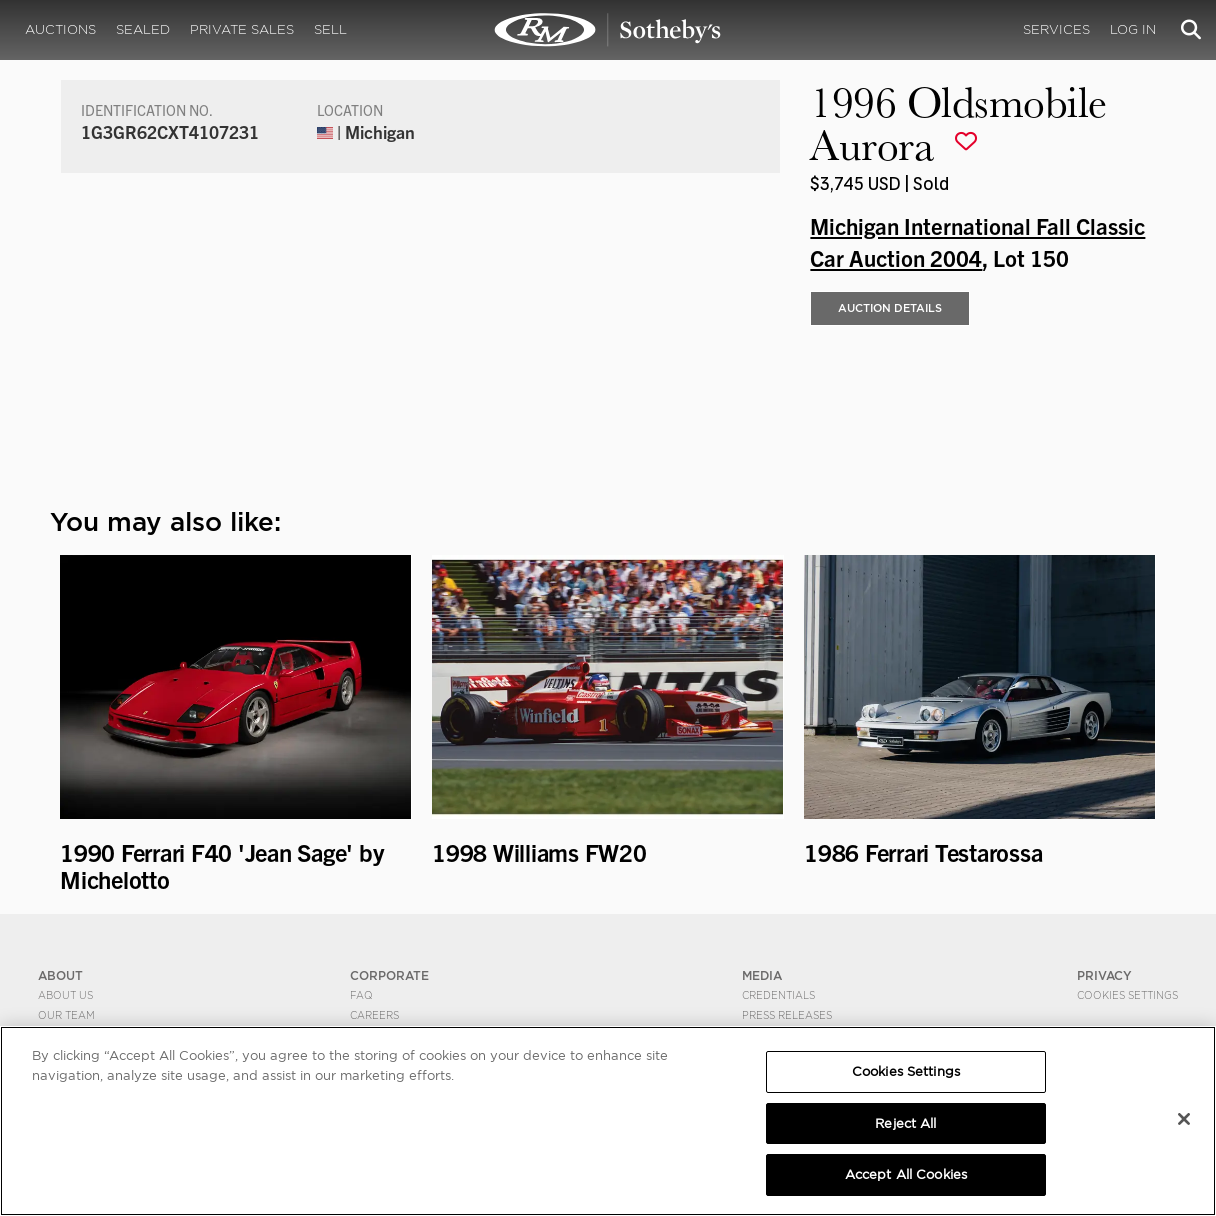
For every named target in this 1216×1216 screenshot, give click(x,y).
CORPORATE (389, 975)
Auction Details (890, 308)
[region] (608, 1121)
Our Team (66, 1015)
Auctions (60, 29)
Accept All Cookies (906, 1174)
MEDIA (762, 975)
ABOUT (60, 975)
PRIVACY (1104, 975)
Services (1056, 29)
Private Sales (242, 29)
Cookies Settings (1127, 995)
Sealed (143, 29)
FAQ (361, 995)
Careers (374, 1015)
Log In (1133, 29)
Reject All (905, 1123)
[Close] (1184, 1119)
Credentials (778, 995)
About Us (65, 995)
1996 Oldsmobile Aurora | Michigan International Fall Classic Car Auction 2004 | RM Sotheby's (608, 30)
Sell (330, 29)
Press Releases (787, 1015)
